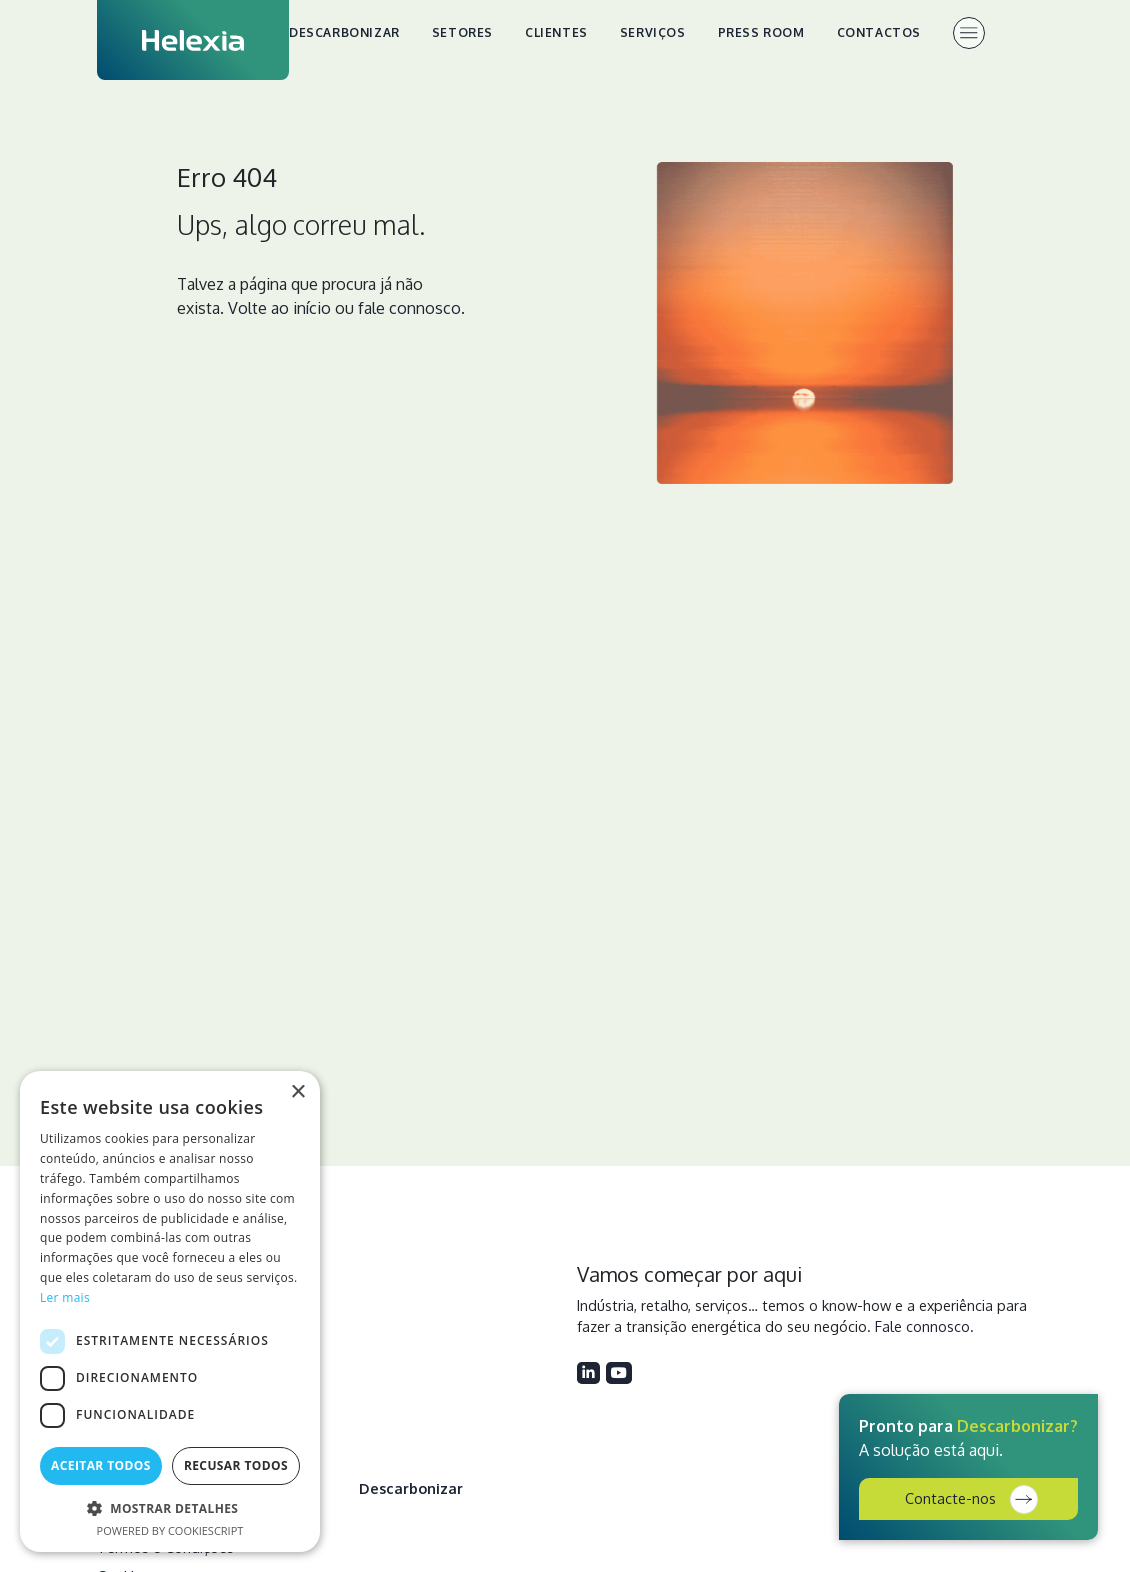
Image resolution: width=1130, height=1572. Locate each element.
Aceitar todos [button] (101, 1465)
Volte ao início (279, 308)
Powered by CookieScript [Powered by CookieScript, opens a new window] (170, 1530)
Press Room (761, 32)
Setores (462, 32)
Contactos (879, 32)
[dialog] (170, 1311)
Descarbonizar (344, 32)
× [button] (297, 1092)
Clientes (556, 32)
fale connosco (409, 308)
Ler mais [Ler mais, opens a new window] (65, 1297)
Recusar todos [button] (236, 1465)
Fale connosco (922, 1326)
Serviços (653, 32)
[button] (170, 1508)
